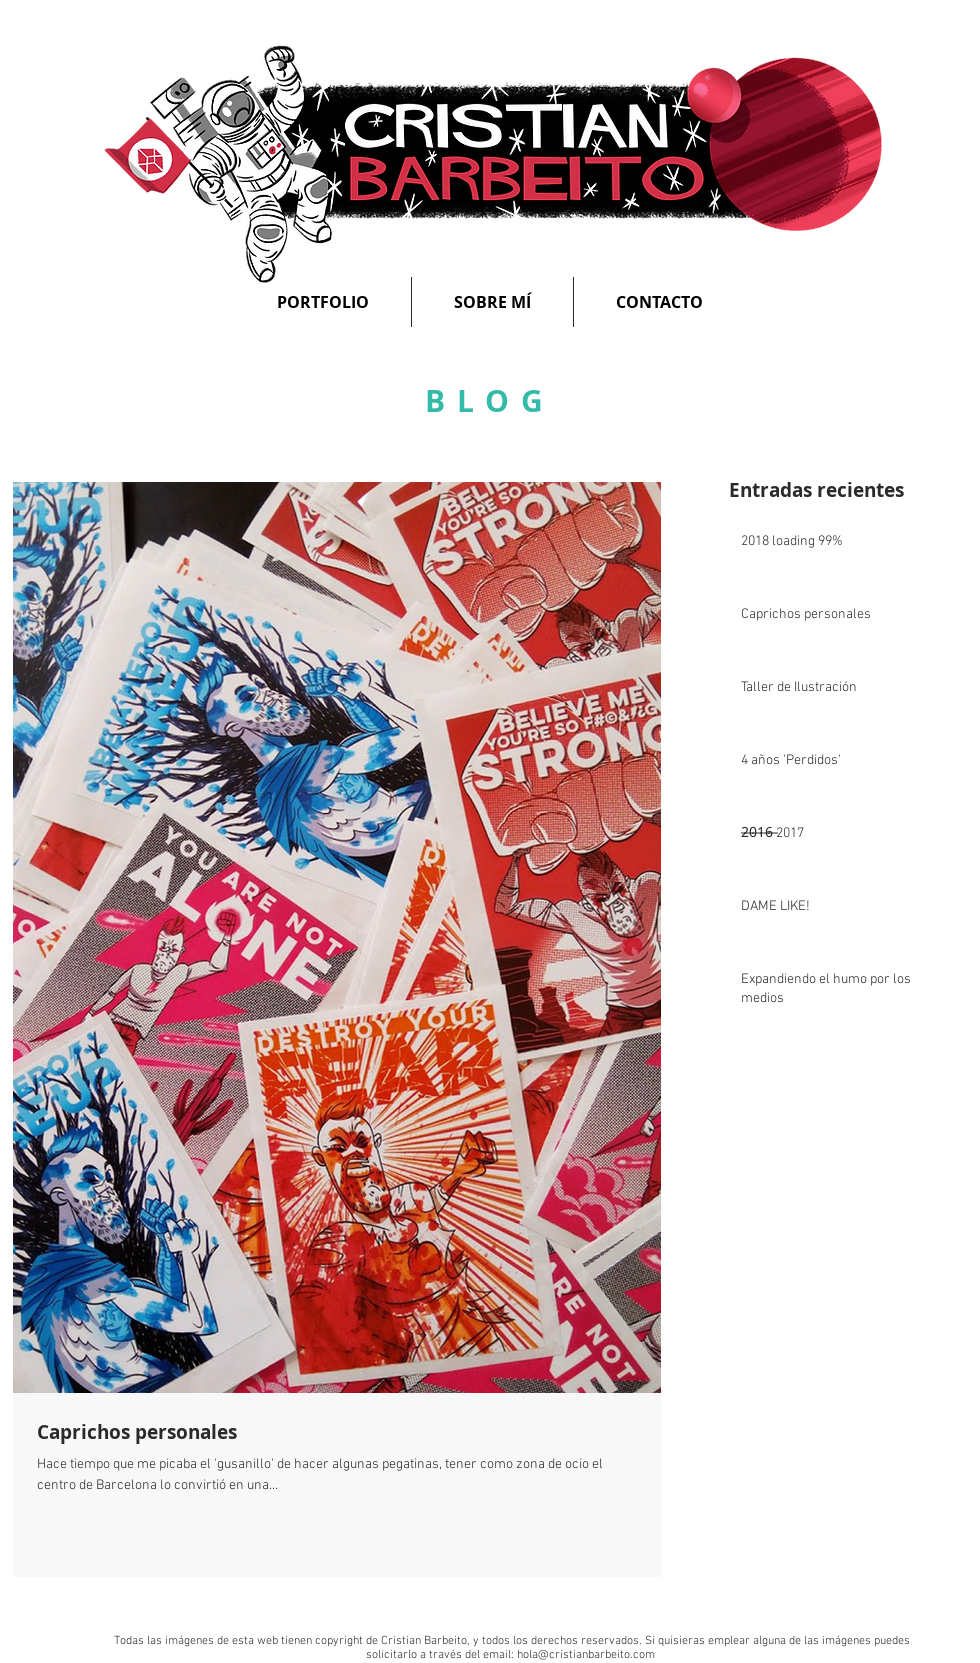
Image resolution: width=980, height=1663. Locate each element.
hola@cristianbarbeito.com (586, 1655)
